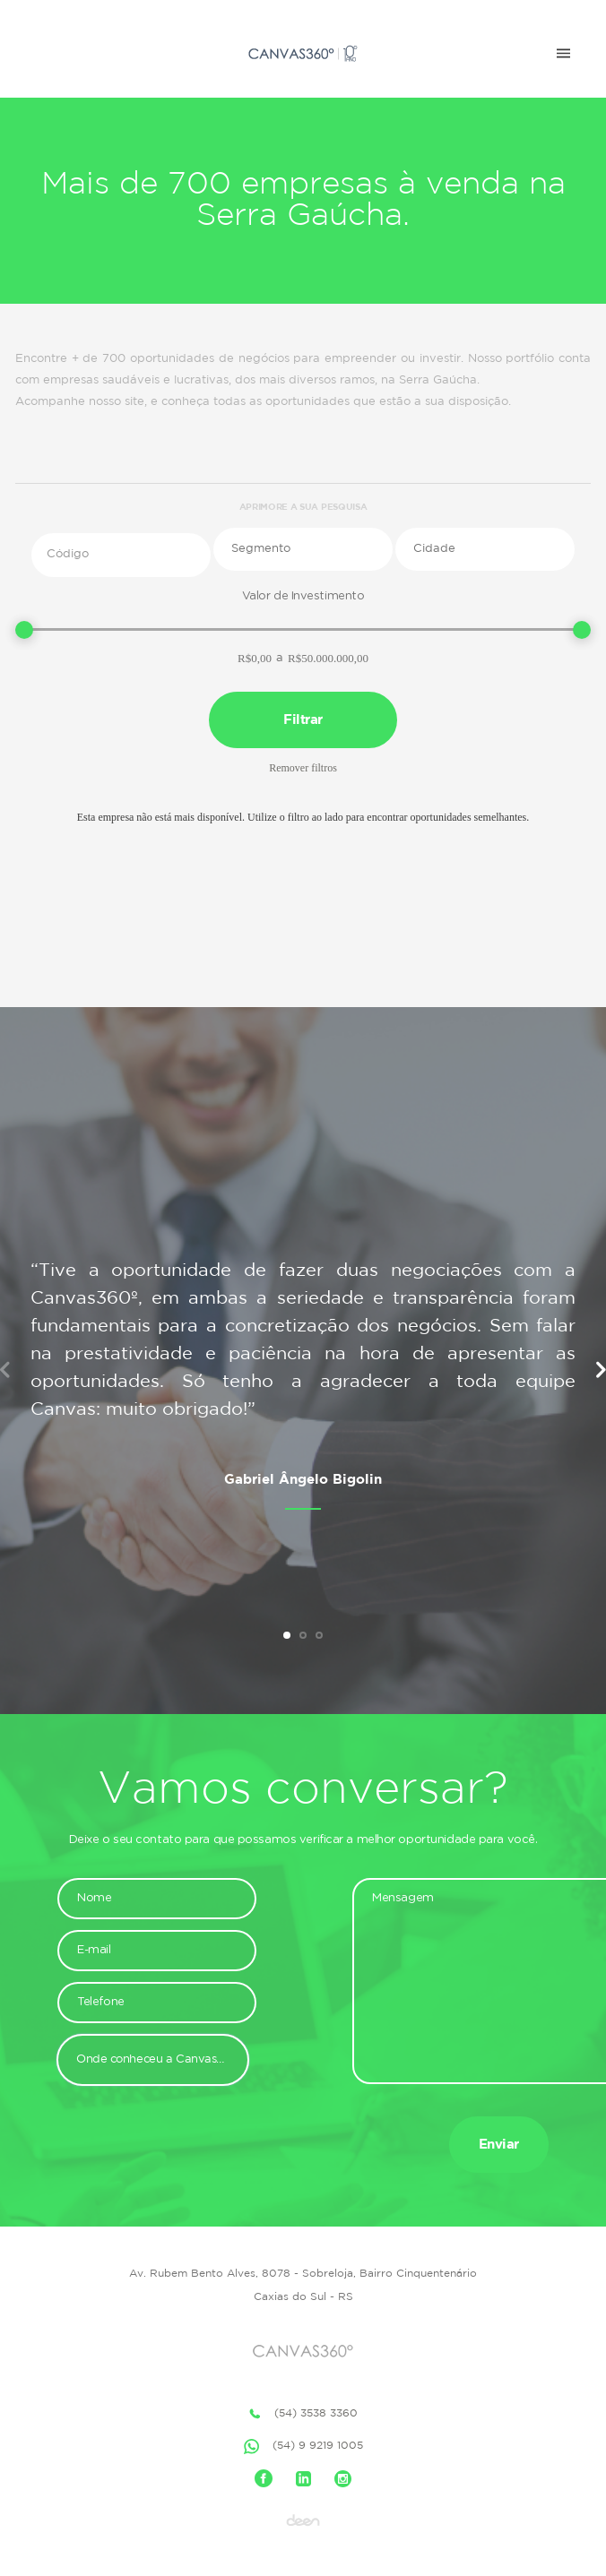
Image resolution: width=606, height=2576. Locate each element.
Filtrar (303, 720)
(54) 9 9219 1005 (303, 2446)
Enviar (499, 2144)
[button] (303, 549)
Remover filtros (303, 768)
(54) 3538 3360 (303, 2413)
